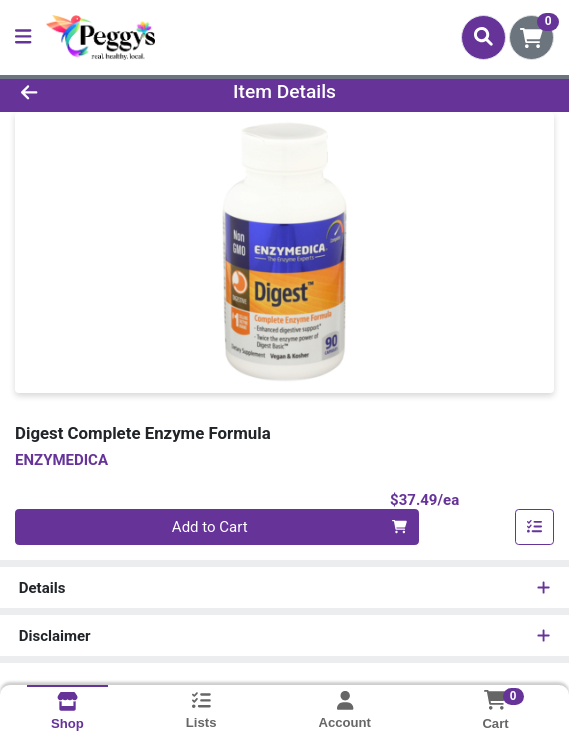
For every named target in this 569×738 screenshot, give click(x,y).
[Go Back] (82, 92)
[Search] (483, 37)
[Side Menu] (23, 37)
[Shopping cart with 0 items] (531, 37)
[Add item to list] (535, 527)
